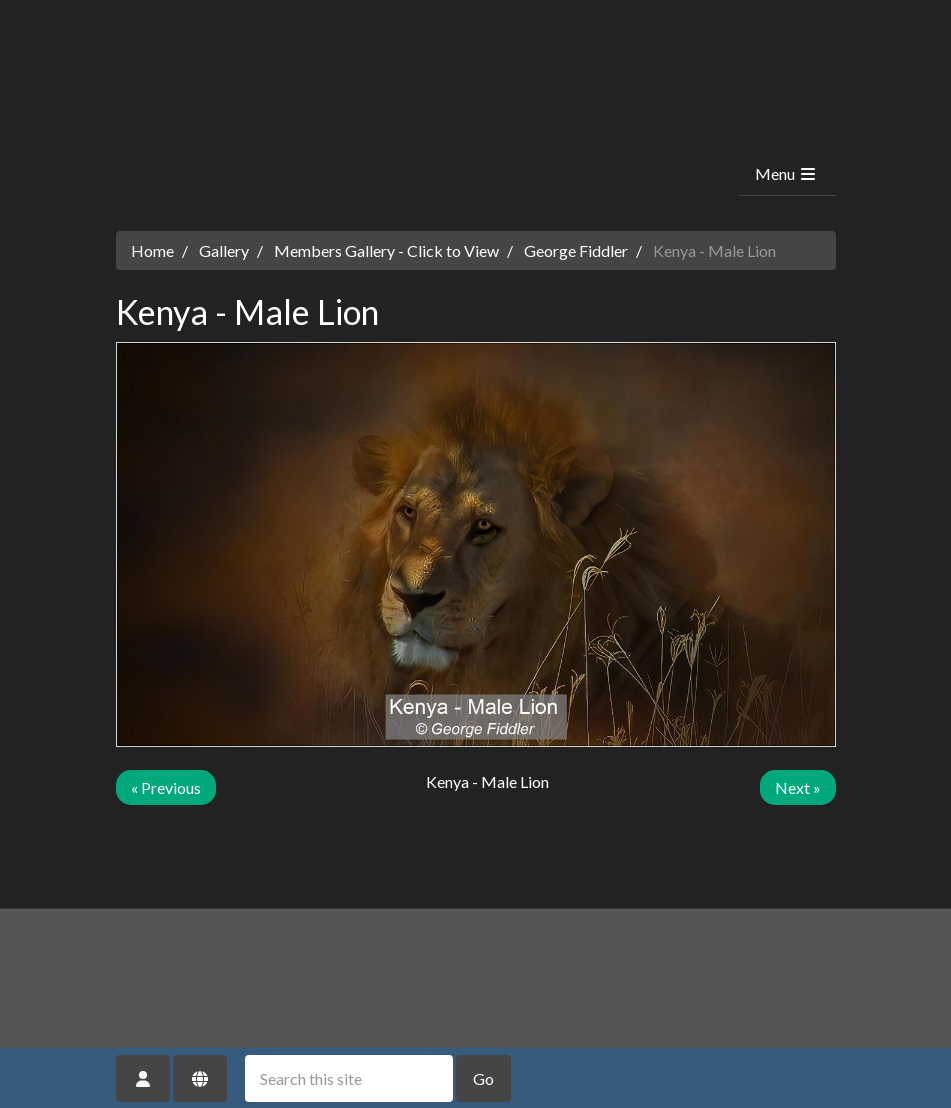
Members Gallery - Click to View (386, 250)
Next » (798, 787)
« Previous (166, 787)
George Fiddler (576, 250)
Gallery (224, 250)
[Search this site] (349, 1078)
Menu (786, 173)
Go (483, 1078)
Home (152, 250)
